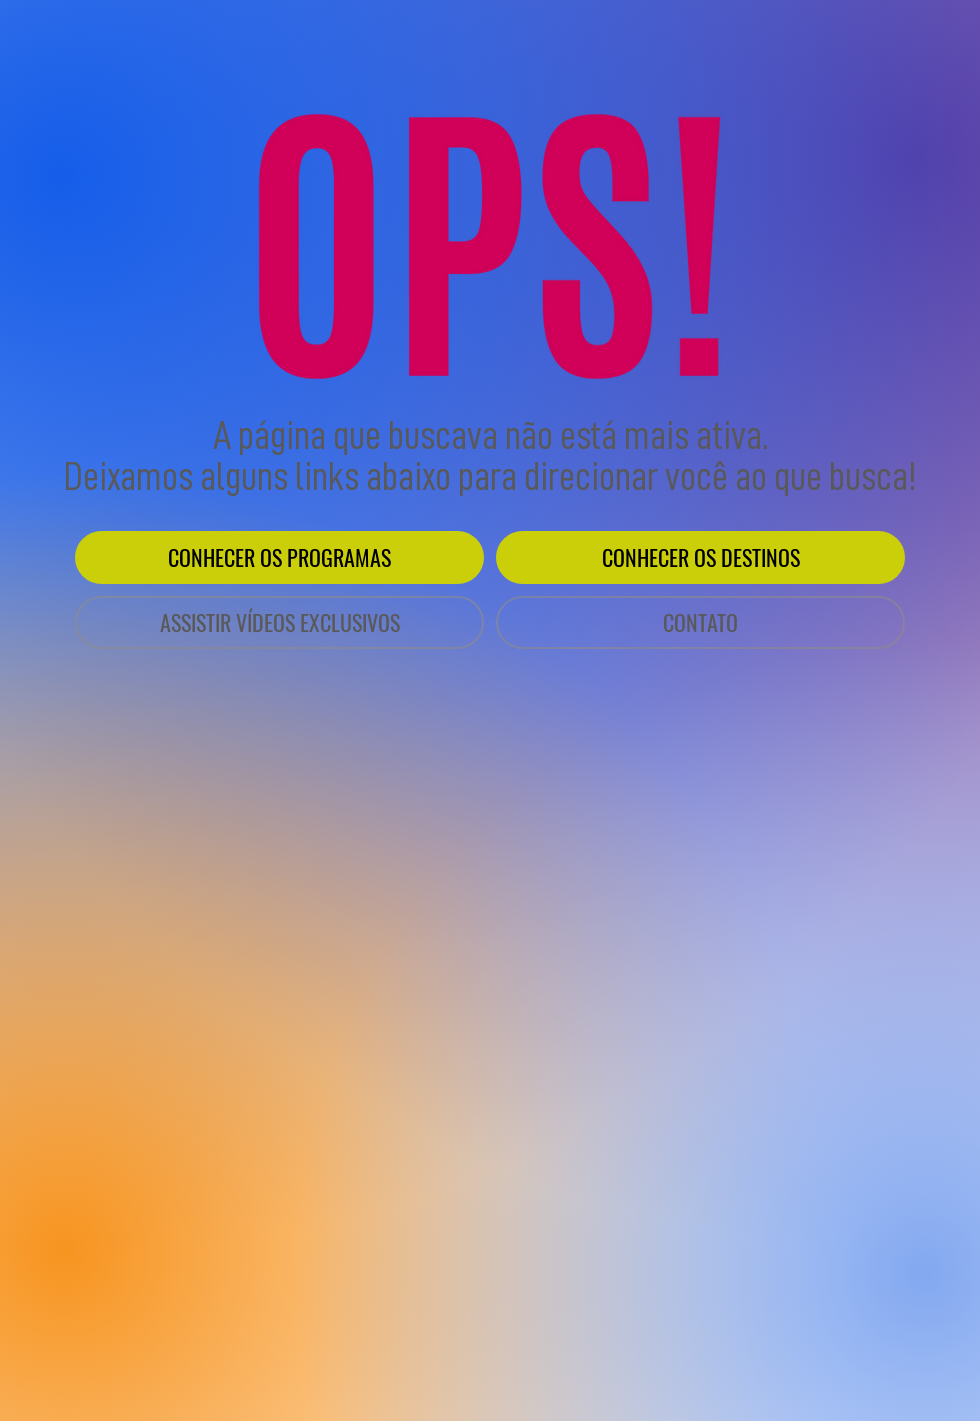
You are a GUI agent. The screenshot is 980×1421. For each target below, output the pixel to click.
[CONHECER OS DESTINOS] (700, 557)
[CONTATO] (700, 622)
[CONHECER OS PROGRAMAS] (279, 557)
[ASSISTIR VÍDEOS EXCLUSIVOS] (279, 622)
